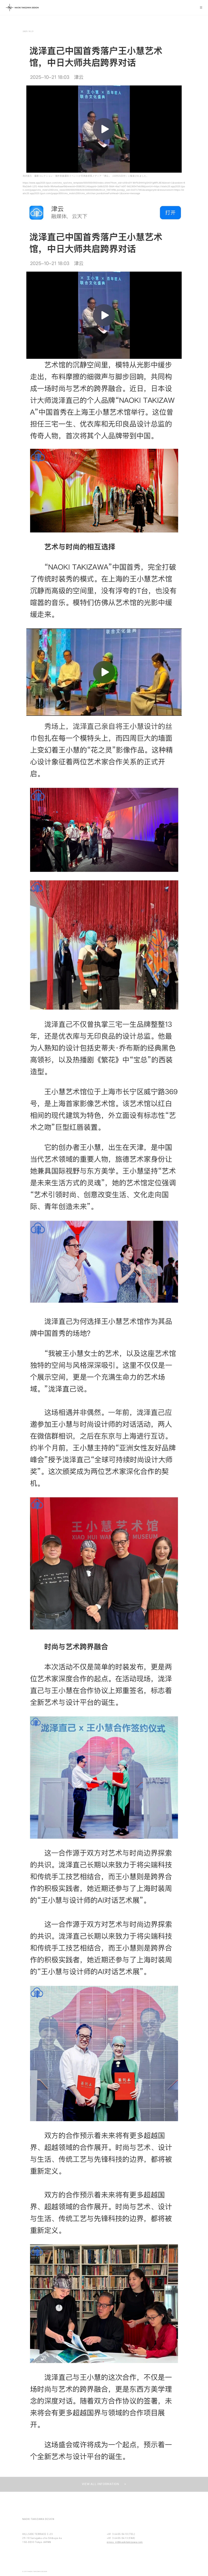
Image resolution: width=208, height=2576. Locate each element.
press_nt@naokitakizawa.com (125, 2542)
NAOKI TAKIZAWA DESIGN (22, 7)
